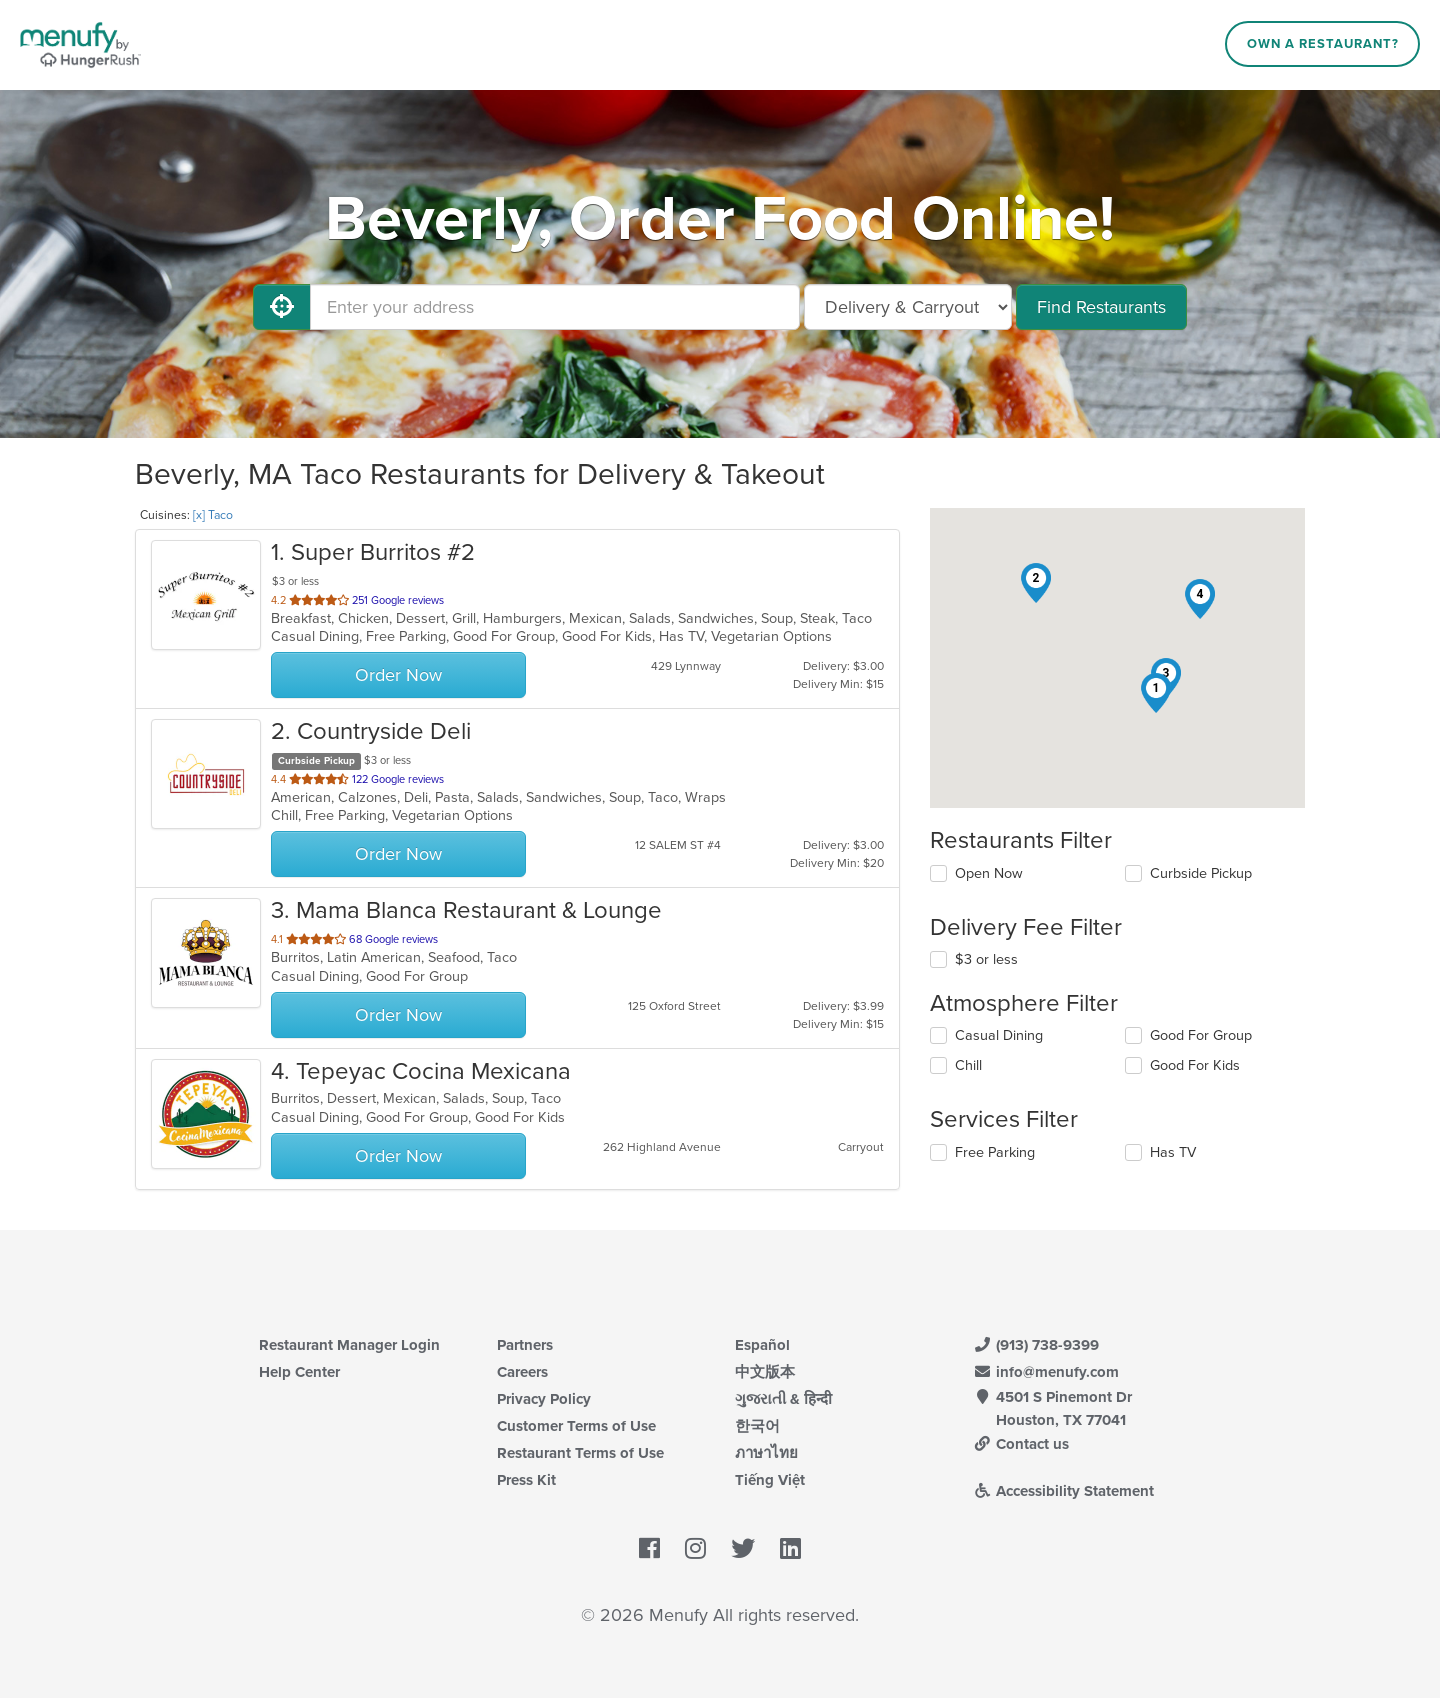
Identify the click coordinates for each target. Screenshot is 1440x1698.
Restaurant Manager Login (349, 1345)
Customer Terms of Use (576, 1426)
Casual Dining (999, 1035)
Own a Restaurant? (1323, 44)
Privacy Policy (544, 1399)
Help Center (299, 1372)
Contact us (1021, 1444)
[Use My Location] (282, 307)
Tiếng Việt (770, 1480)
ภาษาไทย (766, 1453)
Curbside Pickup (1201, 873)
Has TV (1173, 1152)
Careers (522, 1372)
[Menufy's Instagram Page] (695, 1550)
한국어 (757, 1426)
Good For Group (1201, 1035)
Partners (525, 1345)
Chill (968, 1065)
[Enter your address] (555, 307)
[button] (1156, 693)
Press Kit (526, 1480)
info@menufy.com (1046, 1372)
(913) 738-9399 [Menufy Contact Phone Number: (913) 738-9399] (1036, 1345)
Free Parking (995, 1152)
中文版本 (765, 1372)
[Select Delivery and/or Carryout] (908, 307)
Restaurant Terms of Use (580, 1453)
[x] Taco (213, 515)
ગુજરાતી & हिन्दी (783, 1399)
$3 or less (986, 959)
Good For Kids (1195, 1065)
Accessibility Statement (1063, 1491)
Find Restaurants (1101, 307)
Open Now (989, 873)
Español (762, 1345)
